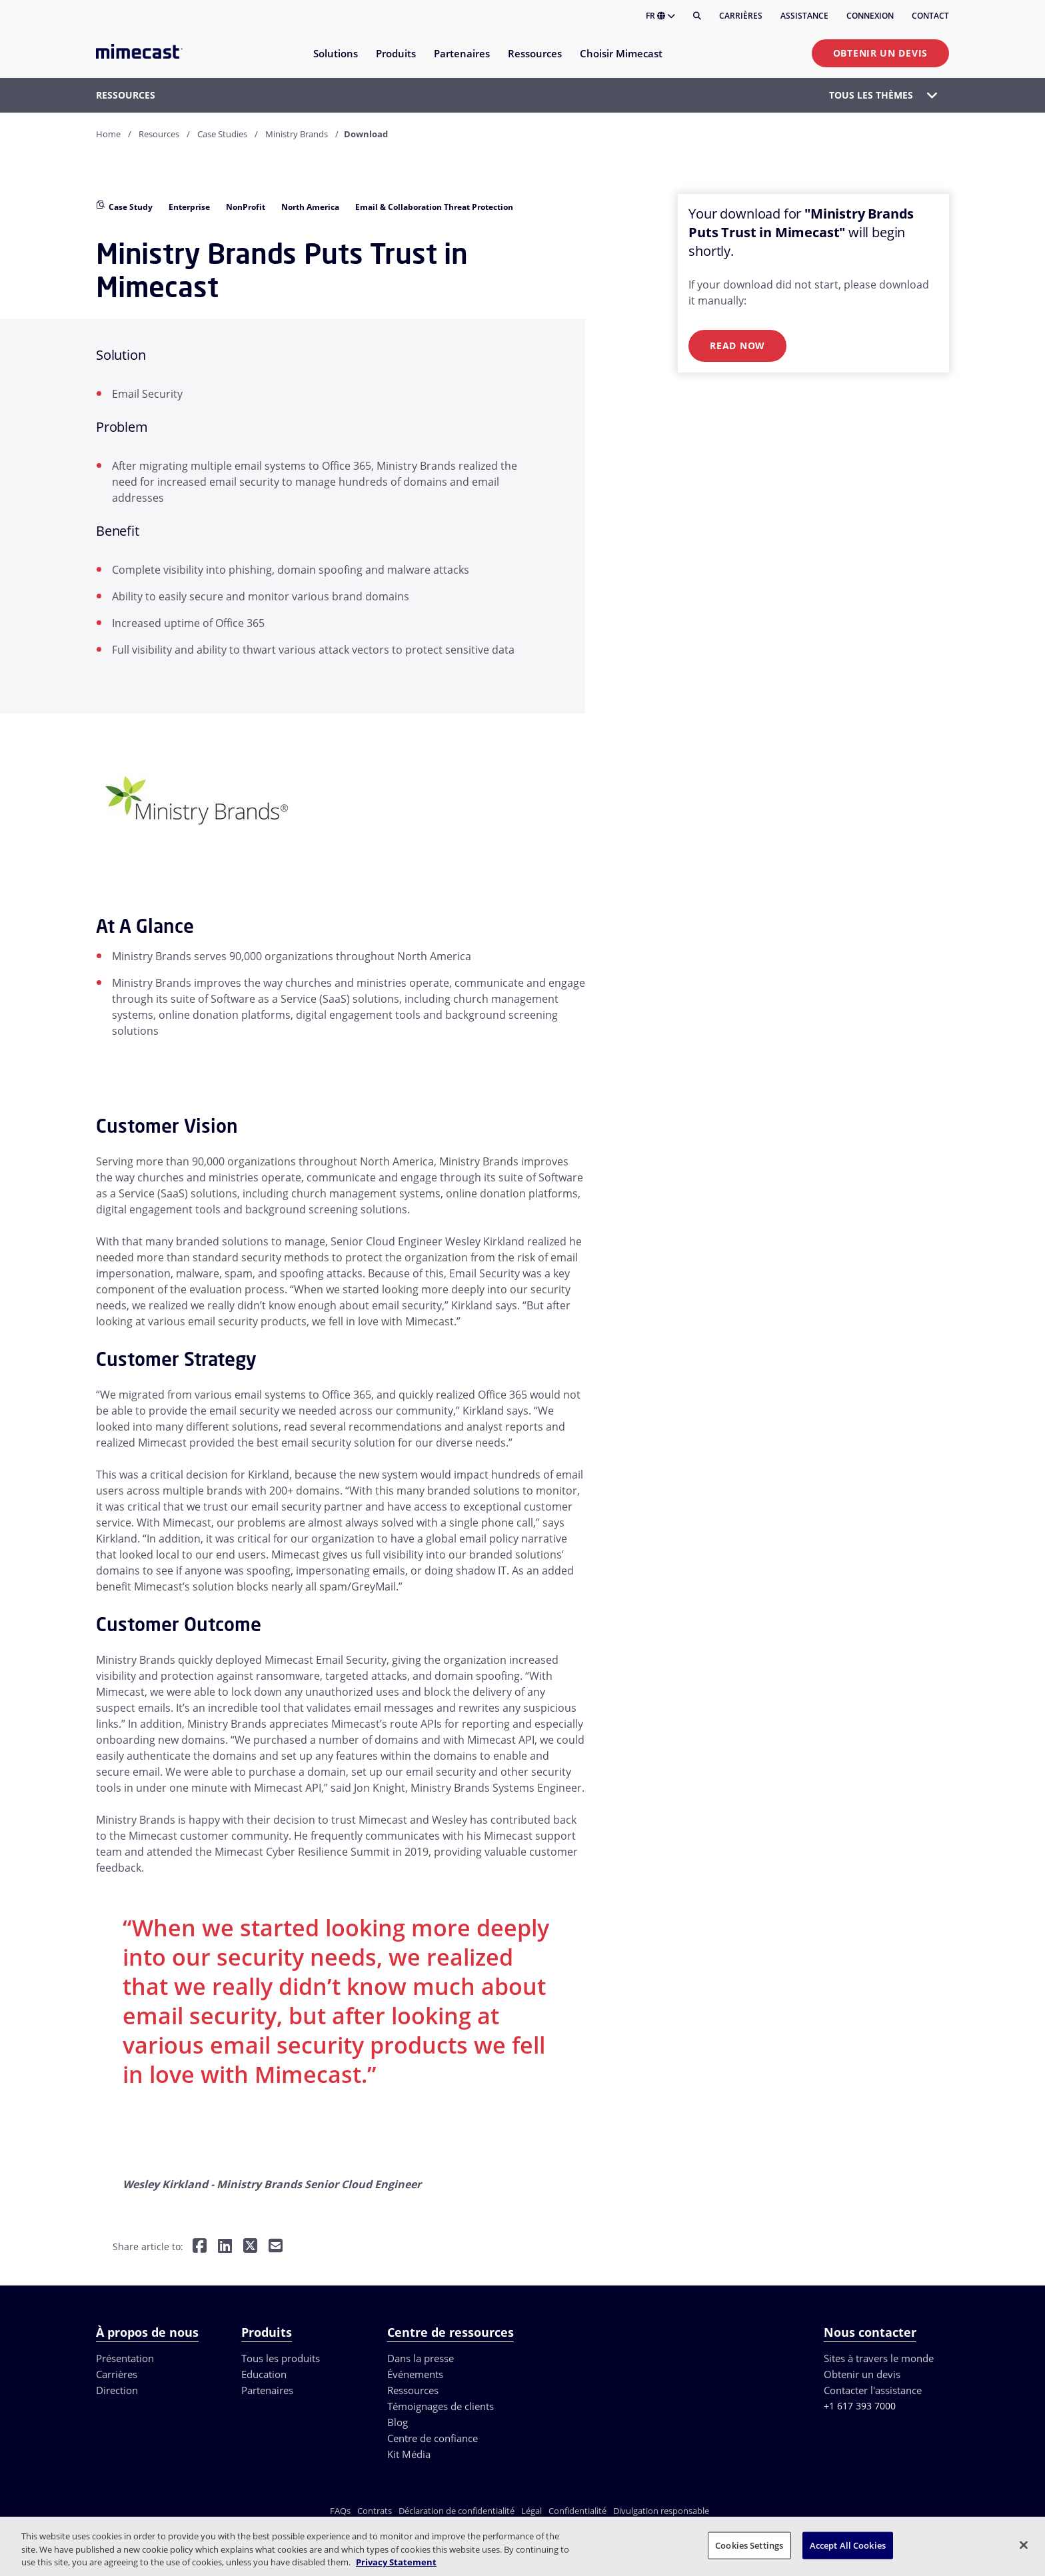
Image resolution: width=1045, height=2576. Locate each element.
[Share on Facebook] (200, 2246)
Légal (531, 2511)
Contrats (374, 2511)
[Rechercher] (697, 16)
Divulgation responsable (661, 2511)
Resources (159, 134)
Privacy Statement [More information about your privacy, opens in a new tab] (396, 2562)
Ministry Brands (296, 134)
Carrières (740, 15)
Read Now (737, 345)
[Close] (1023, 2544)
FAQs (340, 2511)
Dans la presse (420, 2358)
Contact (930, 15)
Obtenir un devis (880, 53)
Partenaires (267, 2390)
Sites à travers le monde (879, 2358)
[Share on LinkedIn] (225, 2246)
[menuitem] (335, 61)
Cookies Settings (749, 2545)
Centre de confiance (432, 2438)
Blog (397, 2422)
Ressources (413, 2390)
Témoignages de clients (440, 2406)
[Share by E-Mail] (276, 2246)
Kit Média (409, 2454)
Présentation (125, 2358)
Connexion (870, 15)
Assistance (804, 15)
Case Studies (222, 134)
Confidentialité (577, 2511)
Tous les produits (280, 2358)
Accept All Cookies (848, 2545)
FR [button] (660, 15)
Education (264, 2374)
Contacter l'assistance (873, 2390)
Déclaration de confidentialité (457, 2511)
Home (108, 134)
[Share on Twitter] (250, 2246)
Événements (415, 2374)
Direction (117, 2390)
